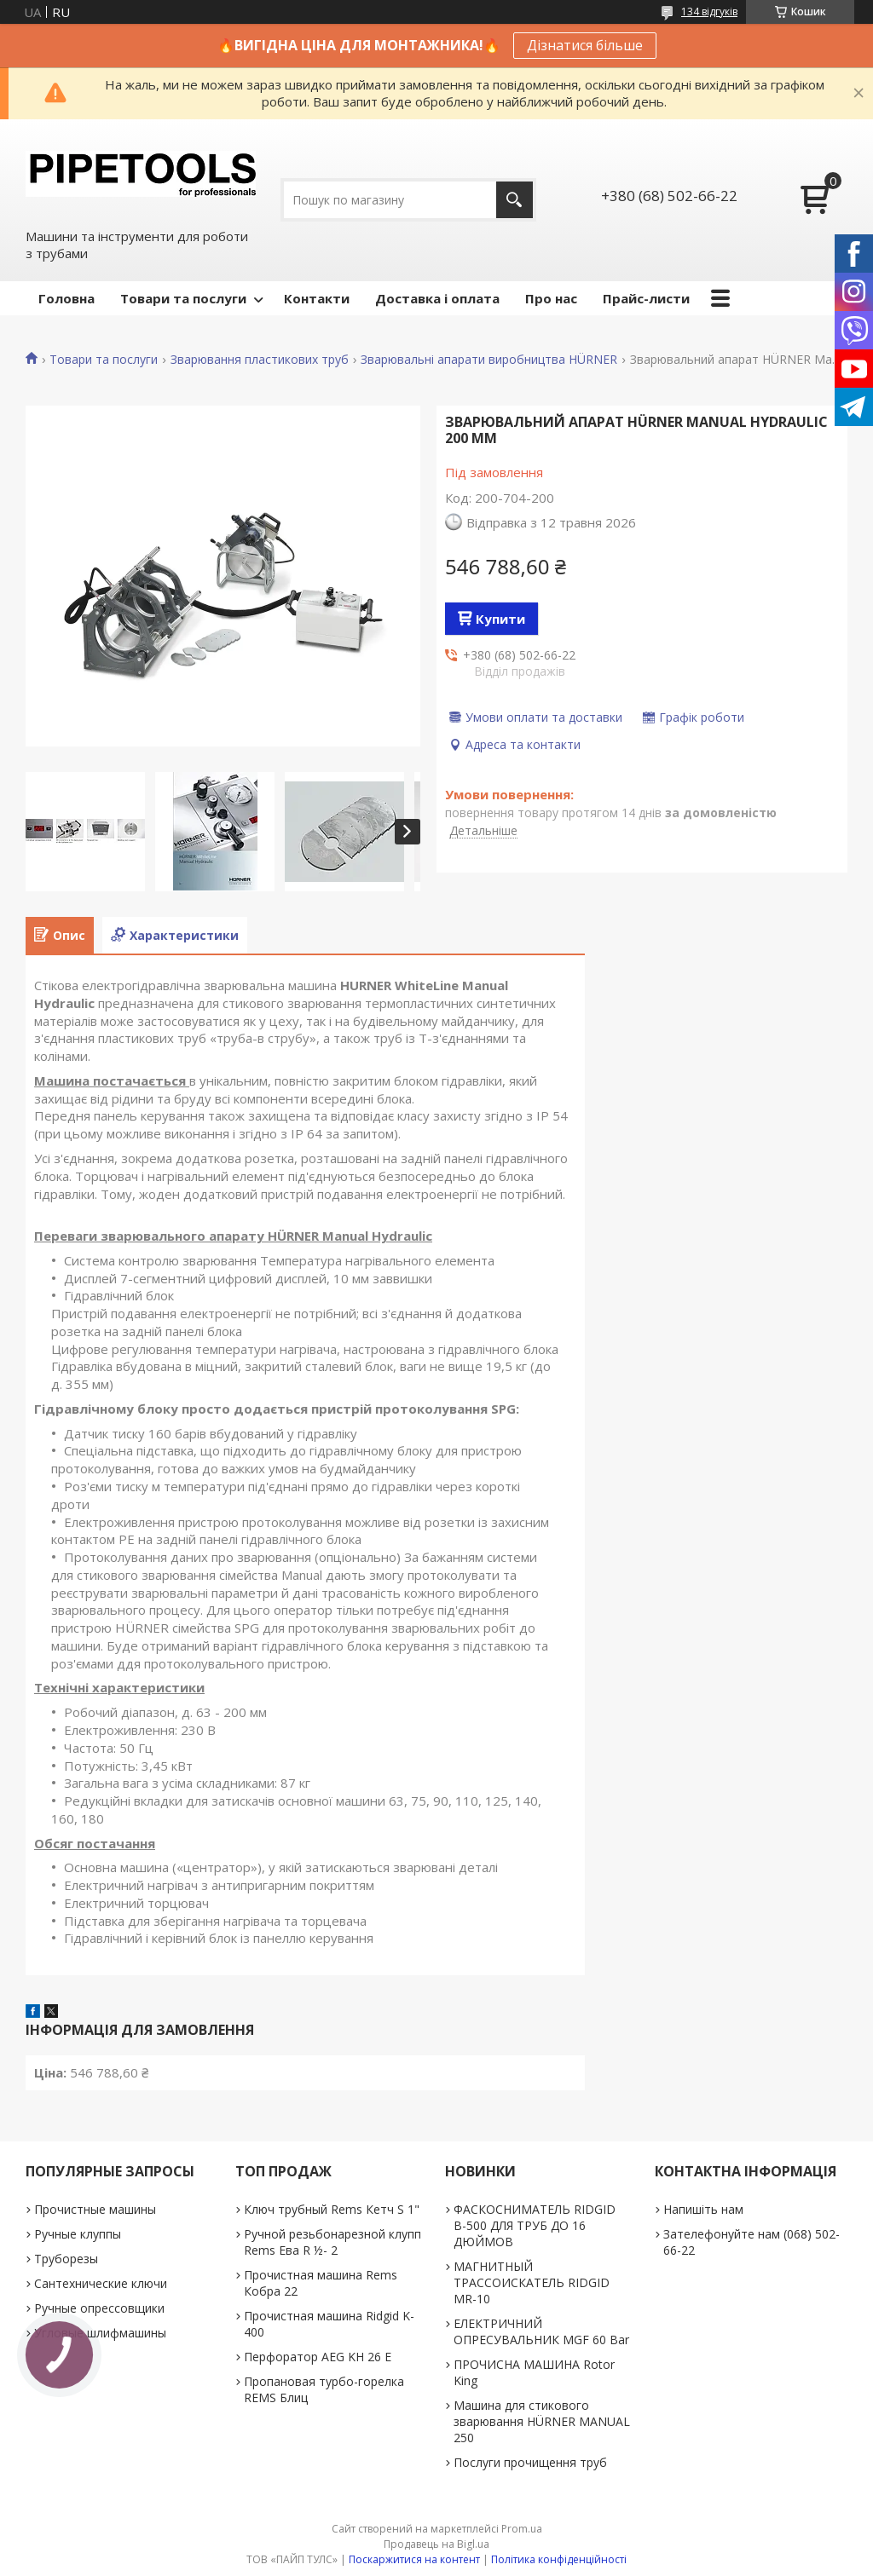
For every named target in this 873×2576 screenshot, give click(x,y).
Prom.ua (521, 2528)
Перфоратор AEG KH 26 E (317, 2356)
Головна (66, 298)
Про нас (551, 298)
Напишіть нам (703, 2209)
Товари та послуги (183, 298)
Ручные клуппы (77, 2234)
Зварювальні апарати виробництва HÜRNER (489, 359)
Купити (500, 618)
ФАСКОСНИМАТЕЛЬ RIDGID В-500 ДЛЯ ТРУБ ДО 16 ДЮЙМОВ (535, 2225)
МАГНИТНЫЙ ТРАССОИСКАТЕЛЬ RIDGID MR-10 (532, 2282)
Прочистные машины (95, 2209)
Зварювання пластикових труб (260, 359)
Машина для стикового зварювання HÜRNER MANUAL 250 (542, 2421)
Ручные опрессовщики (99, 2308)
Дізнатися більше (585, 45)
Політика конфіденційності (559, 2559)
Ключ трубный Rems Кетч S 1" (331, 2209)
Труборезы (66, 2258)
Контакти (317, 298)
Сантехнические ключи (100, 2283)
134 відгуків (709, 11)
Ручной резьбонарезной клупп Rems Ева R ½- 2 (332, 2242)
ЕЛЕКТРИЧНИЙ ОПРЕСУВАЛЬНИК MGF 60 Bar (541, 2331)
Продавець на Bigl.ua (436, 2544)
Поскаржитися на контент (414, 2559)
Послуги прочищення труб (530, 2462)
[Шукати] (514, 200)
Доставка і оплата (437, 298)
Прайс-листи (646, 298)
